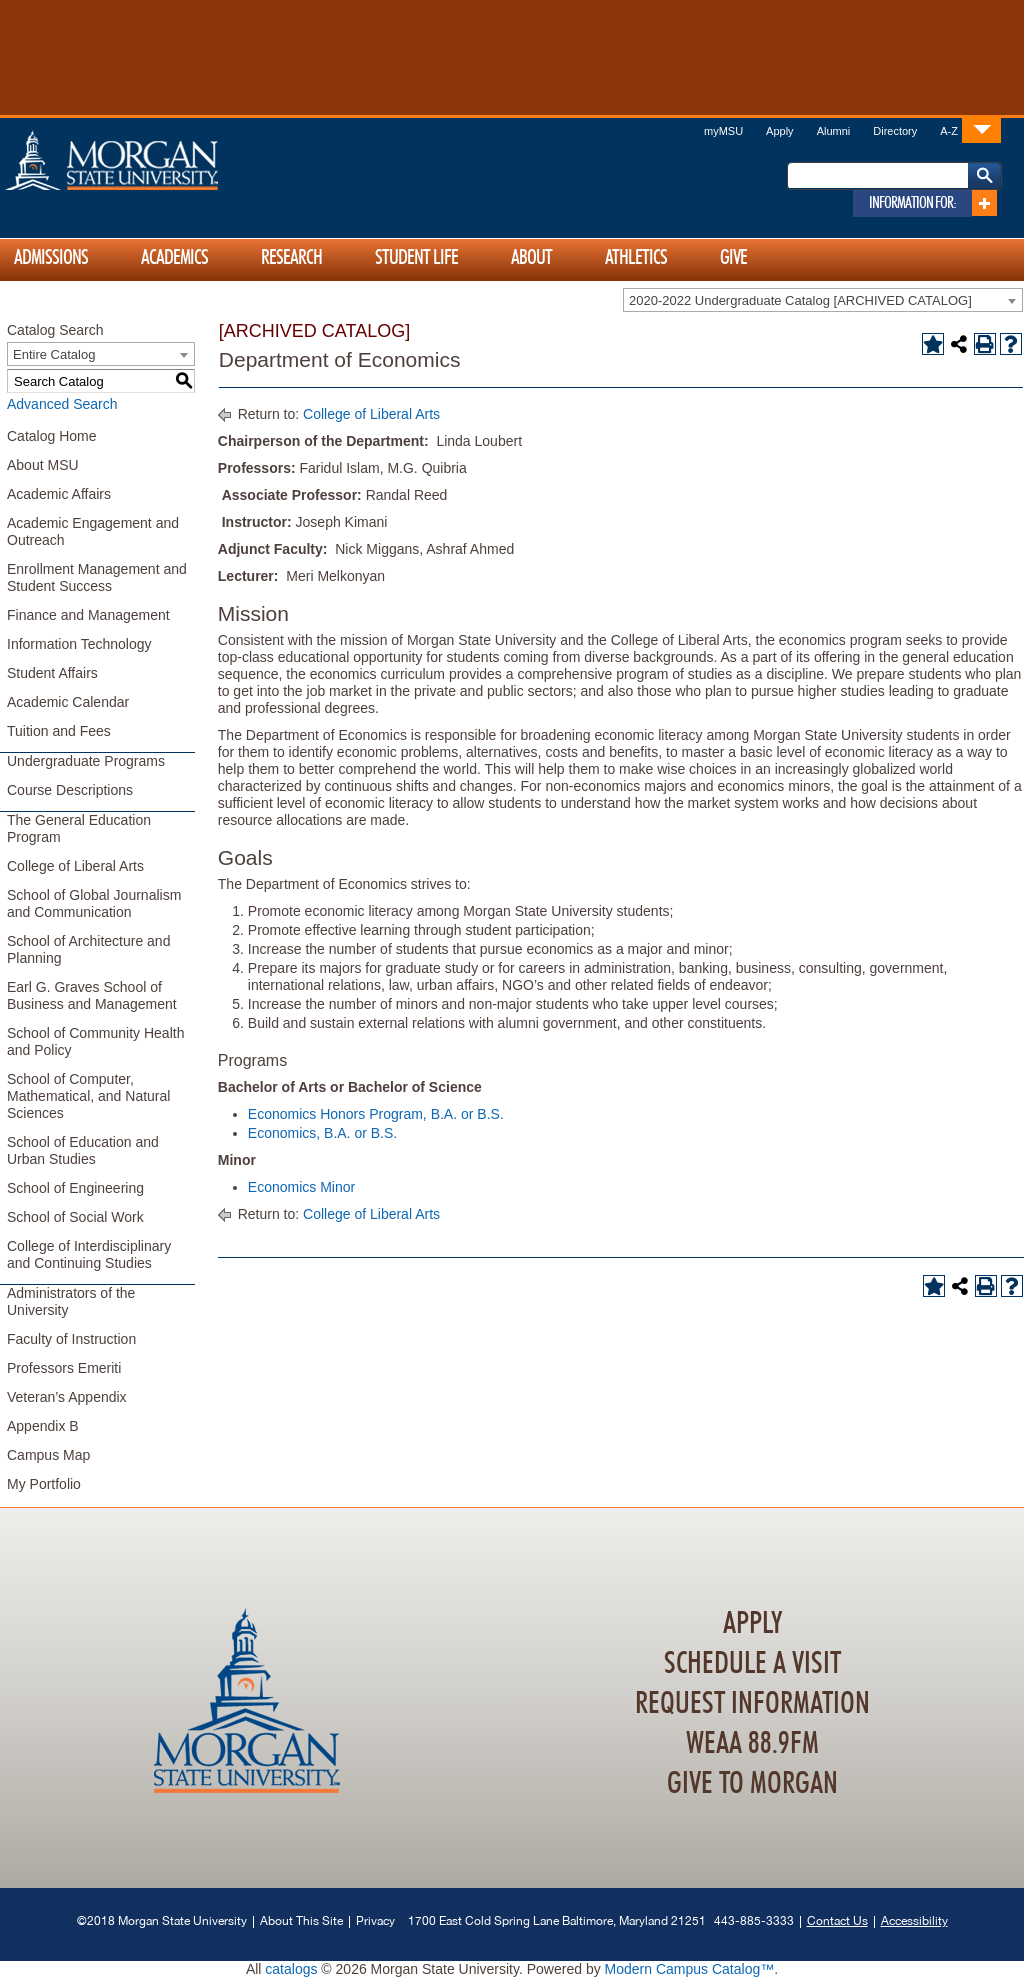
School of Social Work (75, 1217)
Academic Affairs (59, 494)
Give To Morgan (752, 1784)
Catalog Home (52, 436)
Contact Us (837, 1920)
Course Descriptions (70, 790)
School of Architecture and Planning (88, 949)
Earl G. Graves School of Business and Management (92, 995)
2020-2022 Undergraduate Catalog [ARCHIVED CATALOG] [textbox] (800, 300)
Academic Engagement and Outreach (93, 531)
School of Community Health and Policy (95, 1041)
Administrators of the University (71, 1301)
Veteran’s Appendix (67, 1397)
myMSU (723, 131)
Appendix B (43, 1426)
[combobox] (823, 300)
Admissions (51, 258)
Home (154, 160)
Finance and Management (88, 615)
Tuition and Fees (59, 731)
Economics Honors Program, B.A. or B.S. (376, 1114)
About (531, 258)
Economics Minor (301, 1187)
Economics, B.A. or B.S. (322, 1133)
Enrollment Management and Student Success (97, 577)
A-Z (949, 131)
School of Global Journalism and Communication (94, 903)
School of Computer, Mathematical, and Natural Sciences (88, 1096)
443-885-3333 (754, 1920)
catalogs (291, 1969)
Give (733, 258)
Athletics (636, 258)
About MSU (43, 465)
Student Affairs (52, 673)
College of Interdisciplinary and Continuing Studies (89, 1254)
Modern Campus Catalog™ (690, 1969)
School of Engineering (75, 1188)
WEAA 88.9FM (752, 1744)
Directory (895, 131)
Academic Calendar (68, 702)
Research (291, 258)
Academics (174, 258)
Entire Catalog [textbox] (54, 354)
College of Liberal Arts (75, 866)
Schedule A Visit (752, 1664)
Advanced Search (62, 404)
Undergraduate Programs (86, 761)
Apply (780, 131)
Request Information (752, 1704)
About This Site (301, 1920)
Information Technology (79, 644)
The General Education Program (79, 828)
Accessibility (914, 1920)
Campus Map (48, 1455)
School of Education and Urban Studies (83, 1150)
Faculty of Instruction (71, 1339)
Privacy (375, 1920)
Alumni (834, 131)
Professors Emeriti (64, 1368)
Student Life (416, 258)
